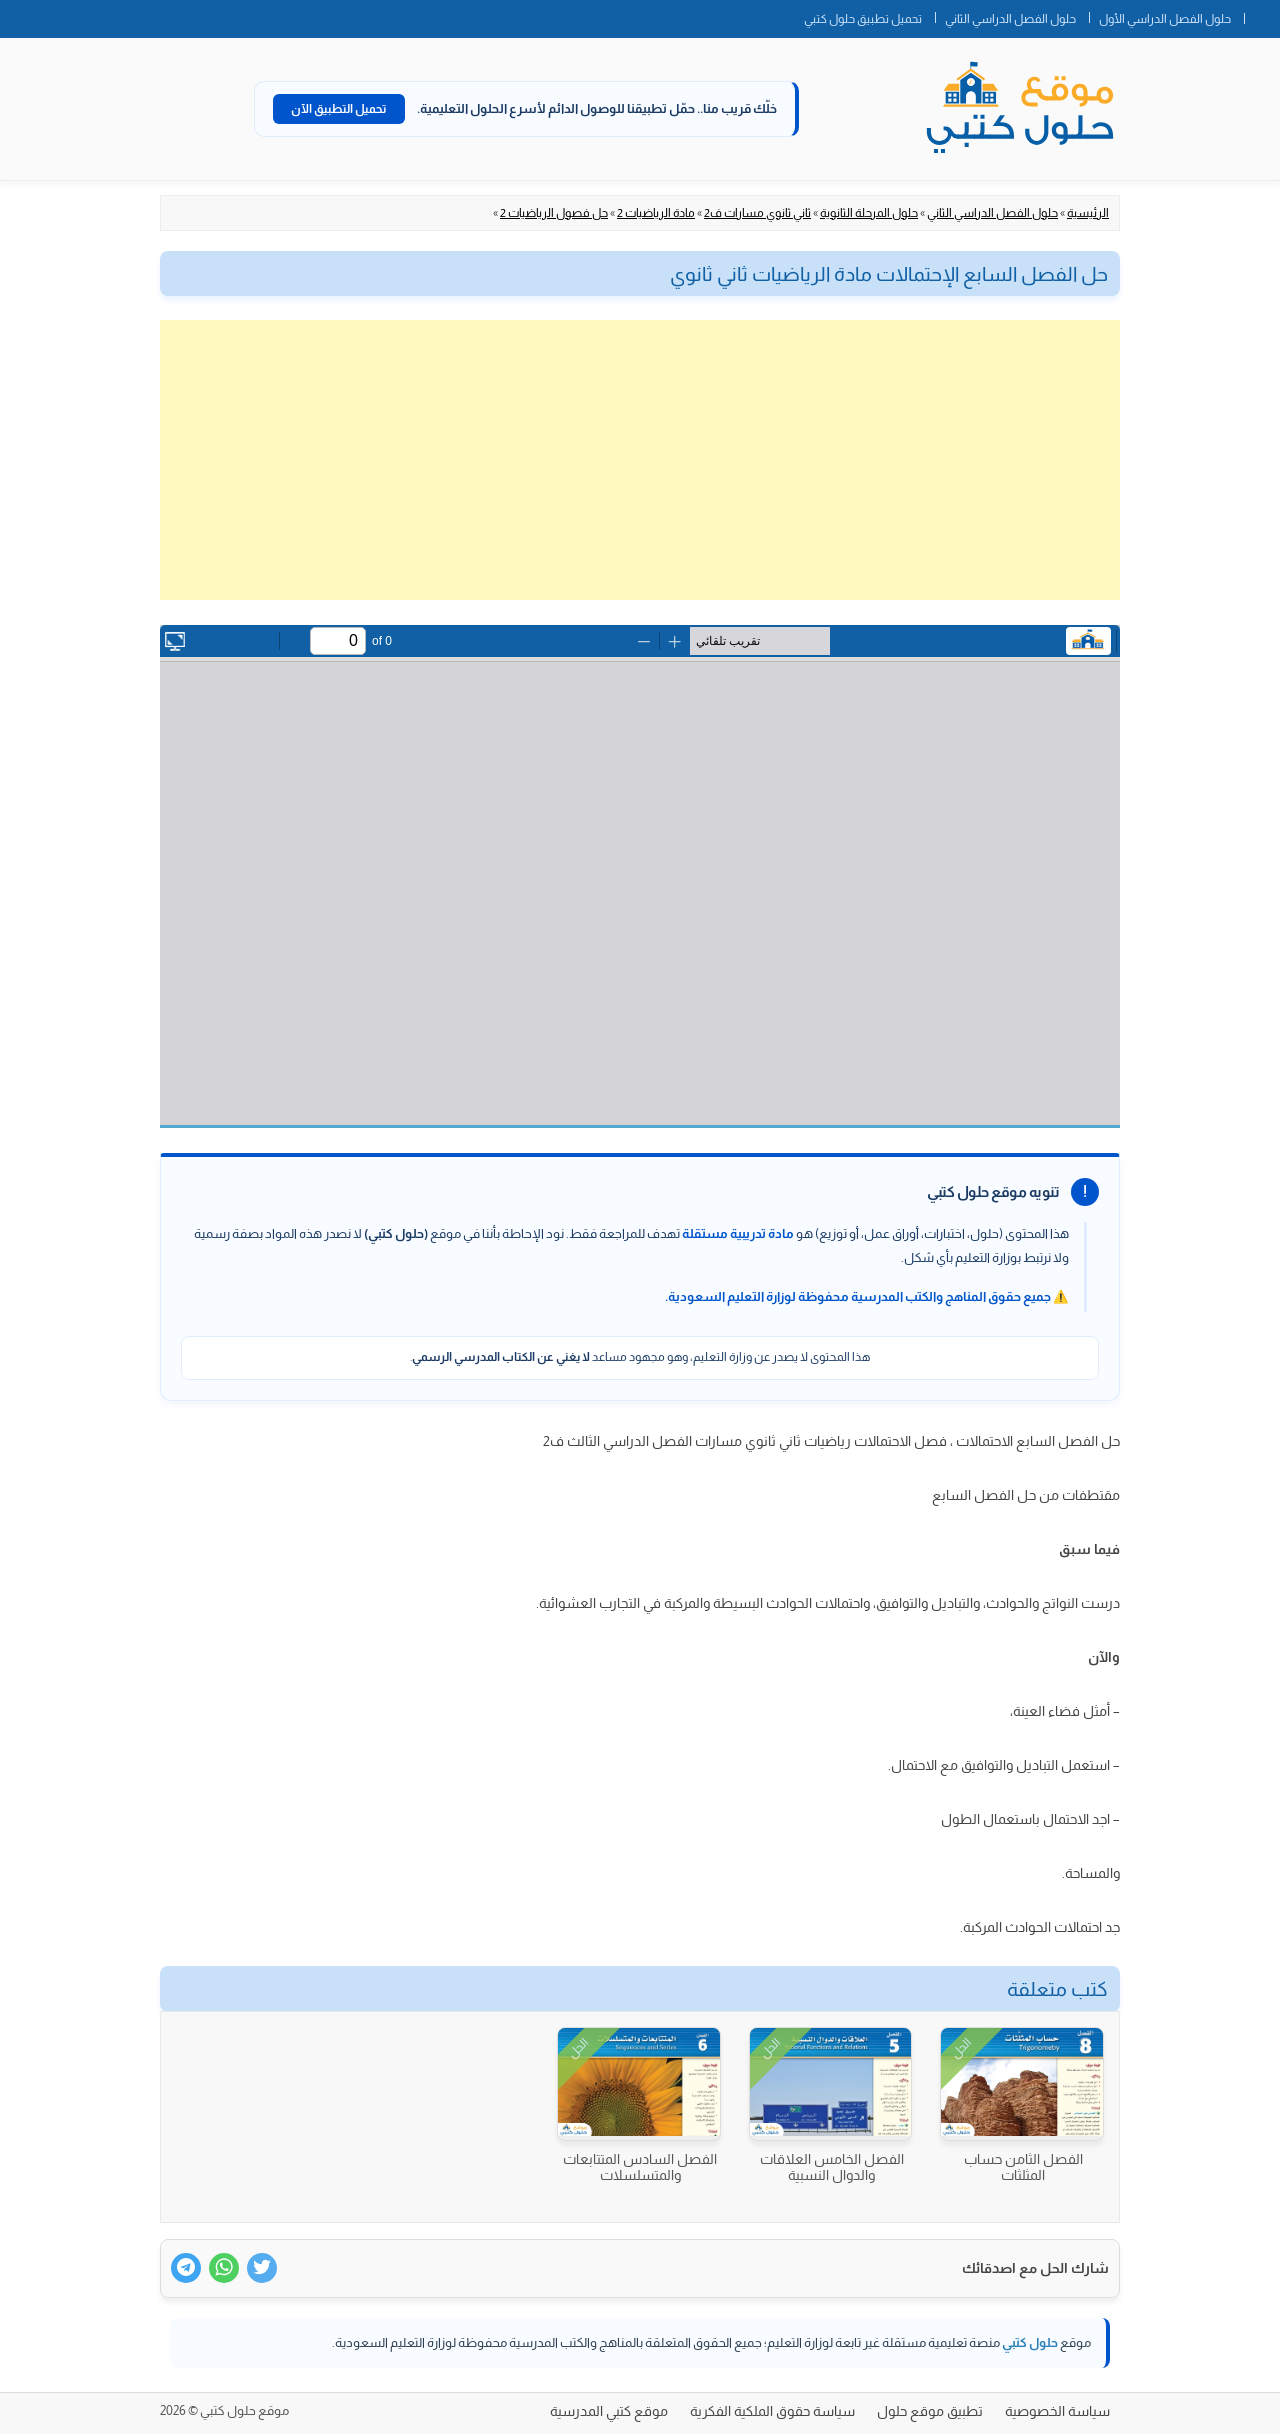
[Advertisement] (640, 460)
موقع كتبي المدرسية (609, 2411)
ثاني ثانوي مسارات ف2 (757, 213)
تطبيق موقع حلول (930, 2411)
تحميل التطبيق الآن (339, 109)
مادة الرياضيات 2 (656, 213)
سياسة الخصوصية (1057, 2411)
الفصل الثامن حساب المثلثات (1023, 2167)
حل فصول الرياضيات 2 (554, 213)
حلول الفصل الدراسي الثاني (1010, 19)
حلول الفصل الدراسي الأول (1165, 19)
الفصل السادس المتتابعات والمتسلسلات (640, 2167)
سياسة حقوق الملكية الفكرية (772, 2411)
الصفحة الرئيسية (1262, 15)
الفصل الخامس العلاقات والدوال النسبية (832, 2167)
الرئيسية (1088, 213)
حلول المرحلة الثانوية (869, 213)
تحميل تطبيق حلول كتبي (863, 19)
